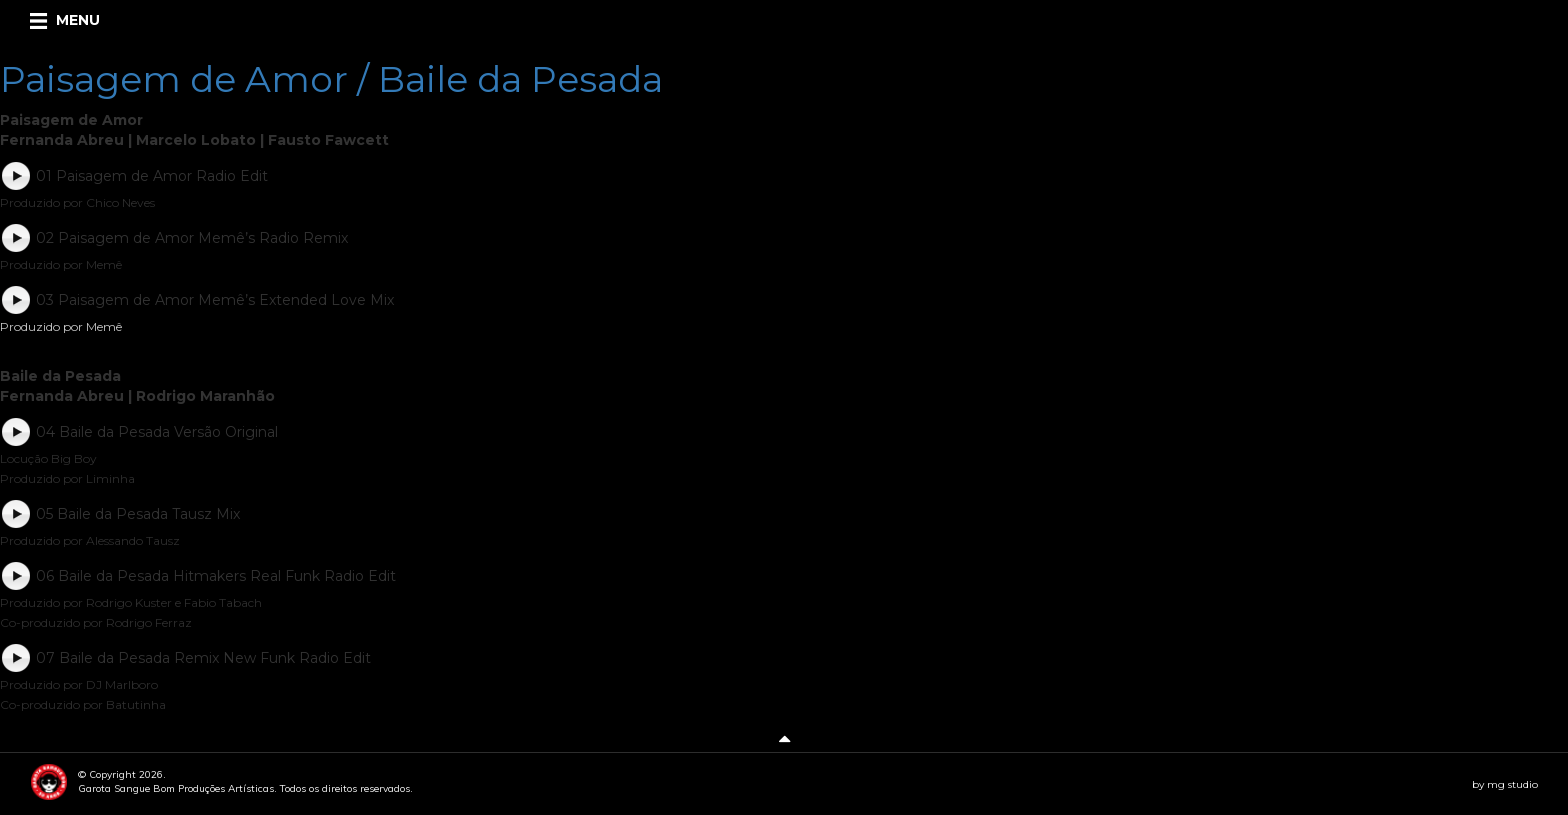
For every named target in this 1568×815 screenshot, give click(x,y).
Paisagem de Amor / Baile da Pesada (331, 79)
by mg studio (1505, 784)
